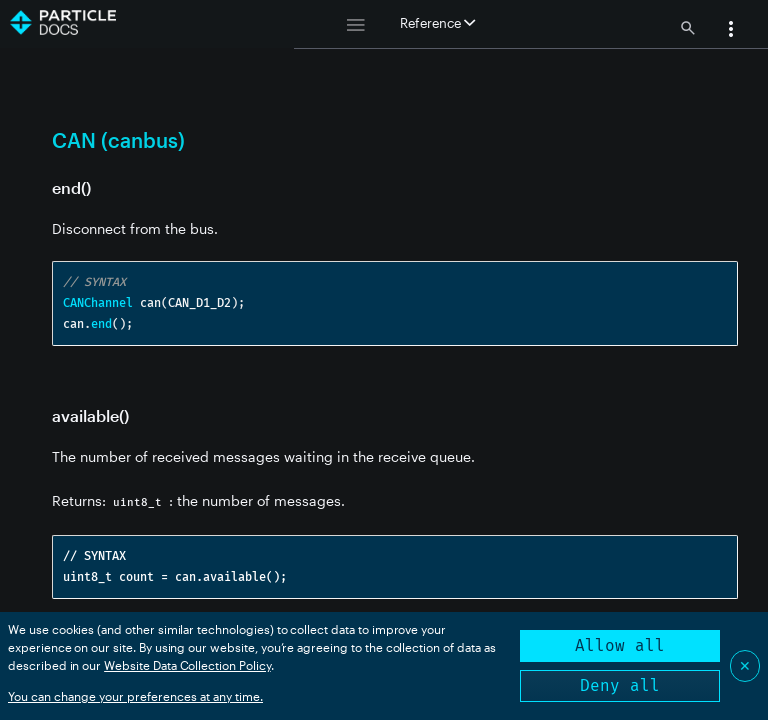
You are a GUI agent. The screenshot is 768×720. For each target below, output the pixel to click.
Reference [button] (437, 23)
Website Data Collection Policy (187, 665)
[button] (731, 31)
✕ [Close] (745, 665)
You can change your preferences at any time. (135, 696)
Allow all (620, 645)
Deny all (620, 685)
